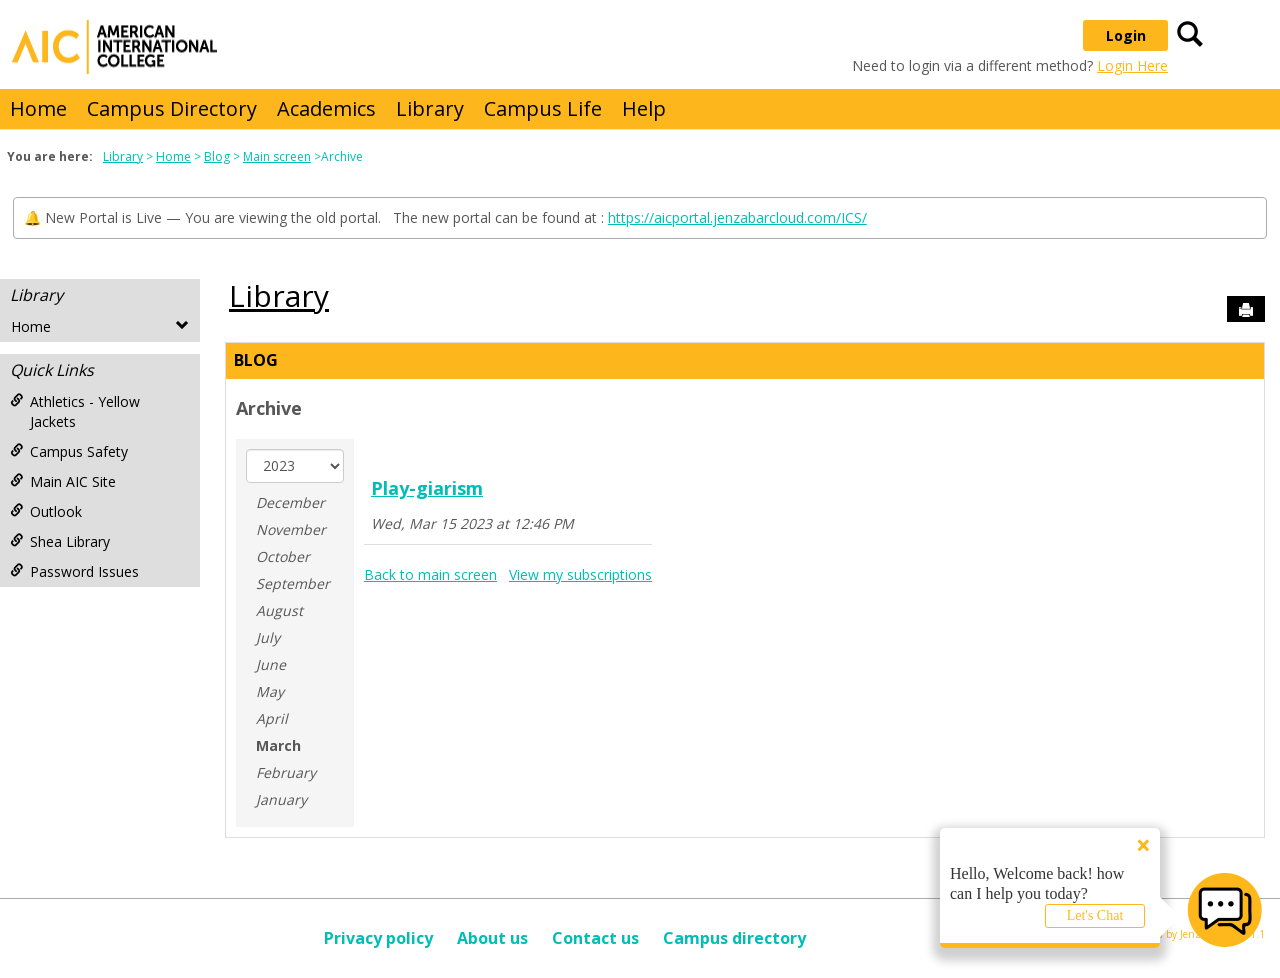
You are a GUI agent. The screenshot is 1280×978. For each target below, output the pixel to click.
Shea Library (60, 541)
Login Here (1132, 65)
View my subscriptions (580, 574)
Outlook (46, 511)
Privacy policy (378, 938)
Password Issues (74, 571)
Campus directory (734, 938)
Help (644, 108)
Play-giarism (427, 488)
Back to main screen (430, 574)
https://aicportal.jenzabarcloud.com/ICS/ (737, 217)
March (278, 745)
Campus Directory (172, 108)
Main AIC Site (63, 481)
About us (492, 938)
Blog (217, 156)
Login (1126, 35)
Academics (326, 108)
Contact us (595, 938)
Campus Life (543, 108)
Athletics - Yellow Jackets (75, 411)
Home (38, 108)
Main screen (277, 156)
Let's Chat (1095, 915)
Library (430, 108)
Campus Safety (69, 451)
